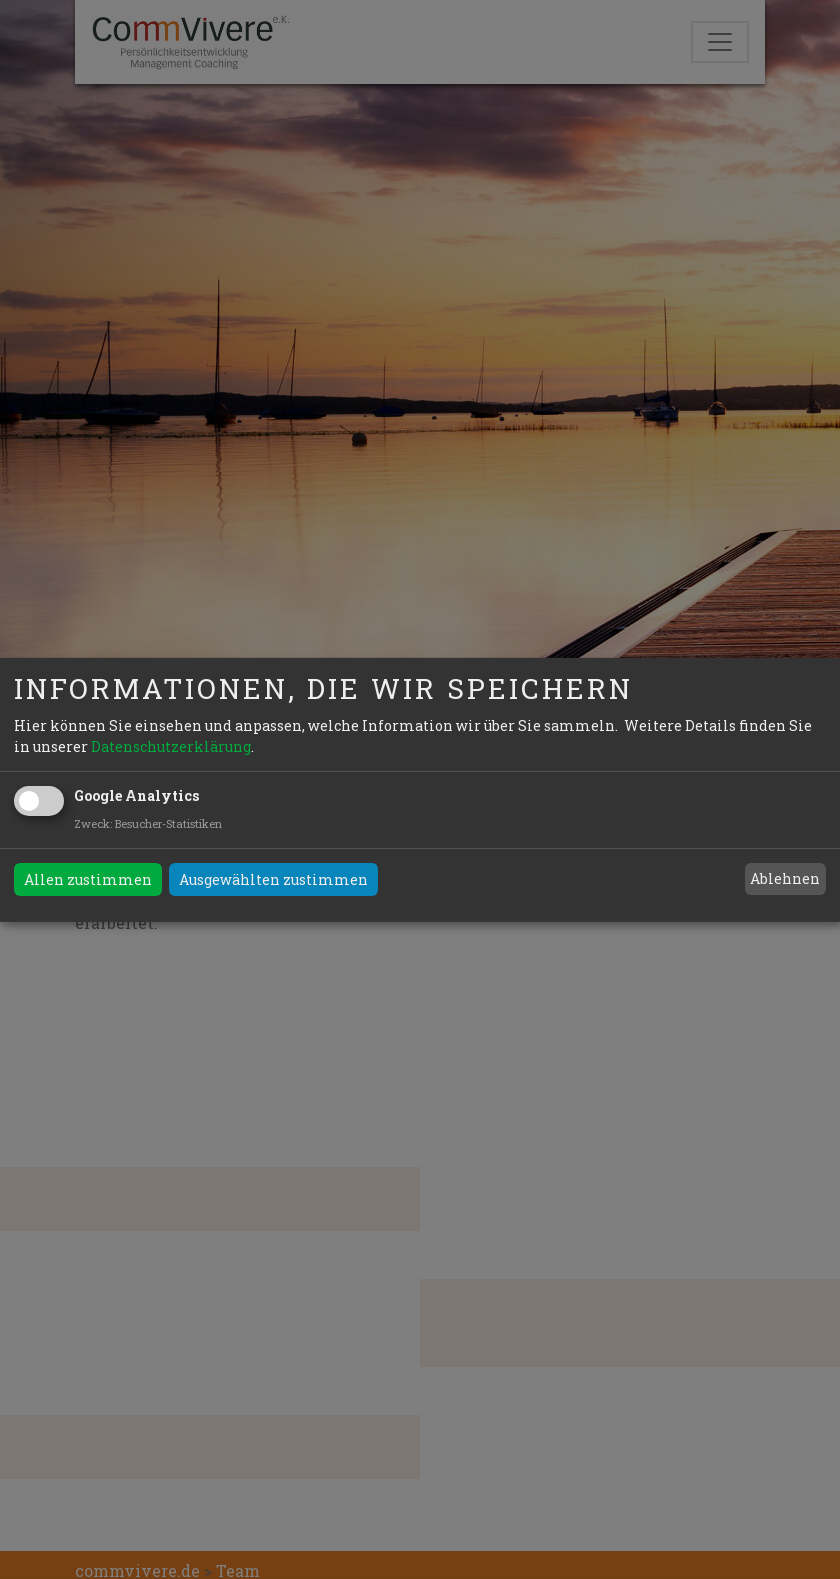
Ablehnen (785, 878)
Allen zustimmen (88, 879)
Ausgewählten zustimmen (273, 879)
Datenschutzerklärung (171, 746)
